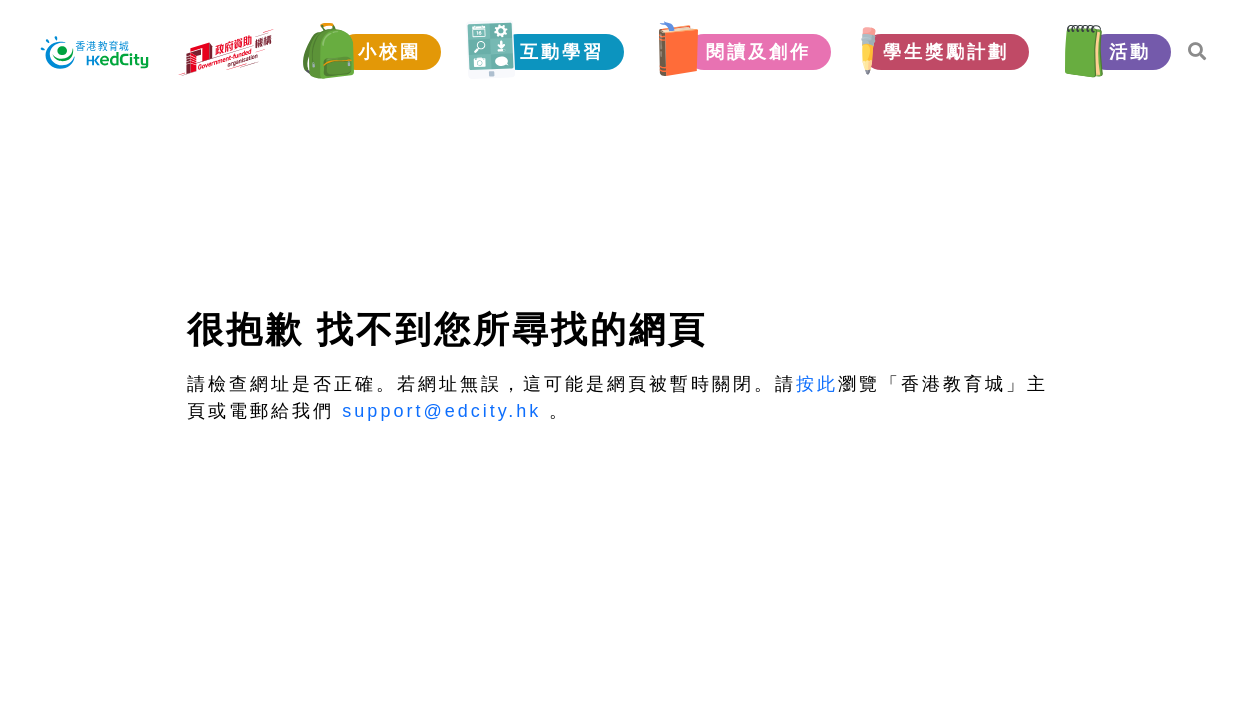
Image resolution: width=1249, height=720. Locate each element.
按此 (817, 384)
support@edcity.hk (441, 411)
